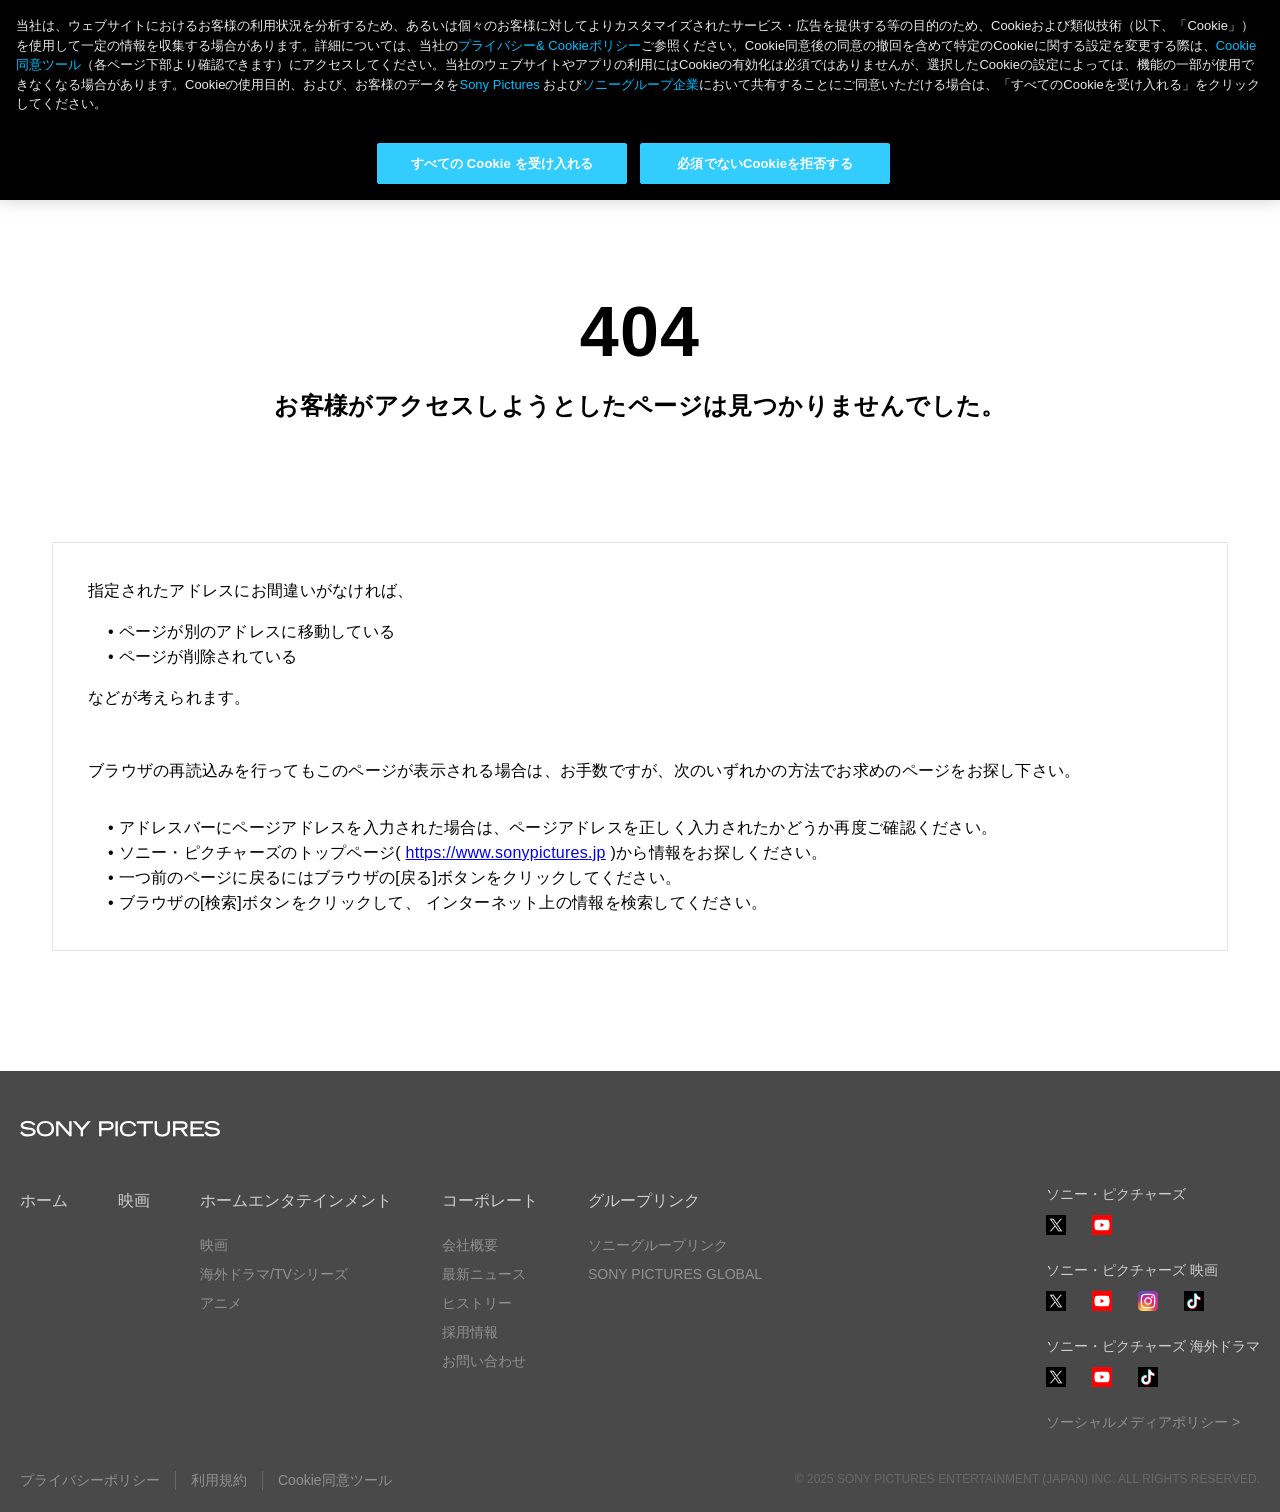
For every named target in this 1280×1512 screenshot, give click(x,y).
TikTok (1194, 1310)
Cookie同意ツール (335, 1480)
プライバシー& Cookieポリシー (549, 45)
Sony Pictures (499, 84)
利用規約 (219, 1480)
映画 (134, 1200)
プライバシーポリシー (90, 1480)
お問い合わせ (484, 1361)
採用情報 (470, 1332)
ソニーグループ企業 (640, 84)
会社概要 (470, 1245)
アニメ (221, 1303)
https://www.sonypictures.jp (506, 852)
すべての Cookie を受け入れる (502, 163)
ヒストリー (477, 1303)
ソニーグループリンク (658, 1245)
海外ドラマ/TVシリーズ (274, 1274)
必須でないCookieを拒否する (764, 163)
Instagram (1148, 1310)
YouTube (1102, 1234)
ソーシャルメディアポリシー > (1143, 1422)
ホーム (44, 1200)
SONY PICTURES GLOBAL (675, 1274)
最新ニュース (484, 1274)
